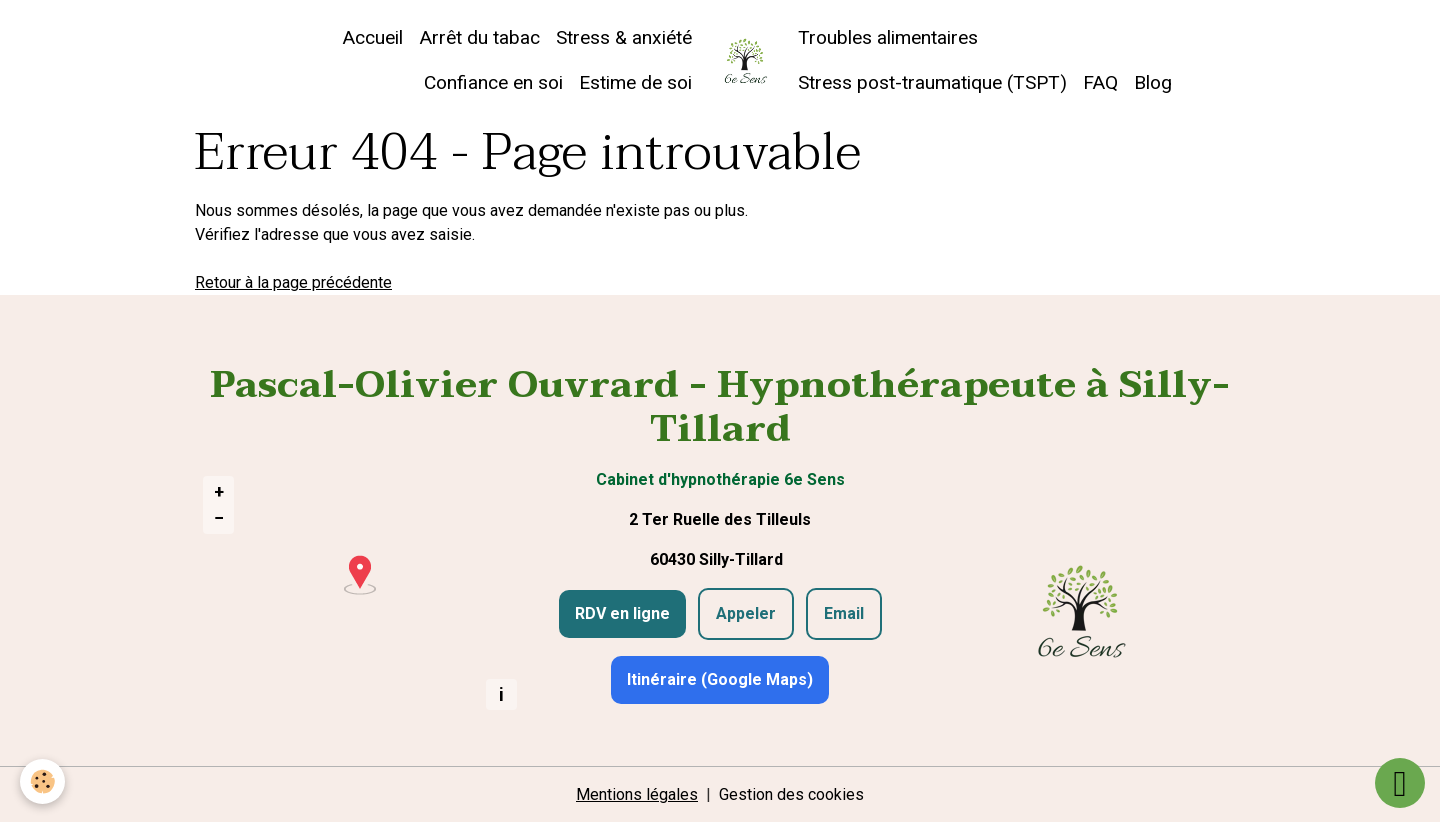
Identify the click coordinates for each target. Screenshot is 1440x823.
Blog (1153, 82)
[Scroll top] (1400, 783)
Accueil (372, 37)
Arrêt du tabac (479, 37)
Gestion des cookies (791, 794)
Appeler (746, 613)
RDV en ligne (622, 613)
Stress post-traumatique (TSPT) (932, 82)
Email (844, 613)
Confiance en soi (493, 82)
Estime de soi (635, 82)
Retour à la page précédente (293, 282)
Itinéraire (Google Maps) (720, 679)
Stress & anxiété (624, 37)
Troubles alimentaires (888, 37)
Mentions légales (637, 794)
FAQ (1100, 82)
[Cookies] (42, 781)
